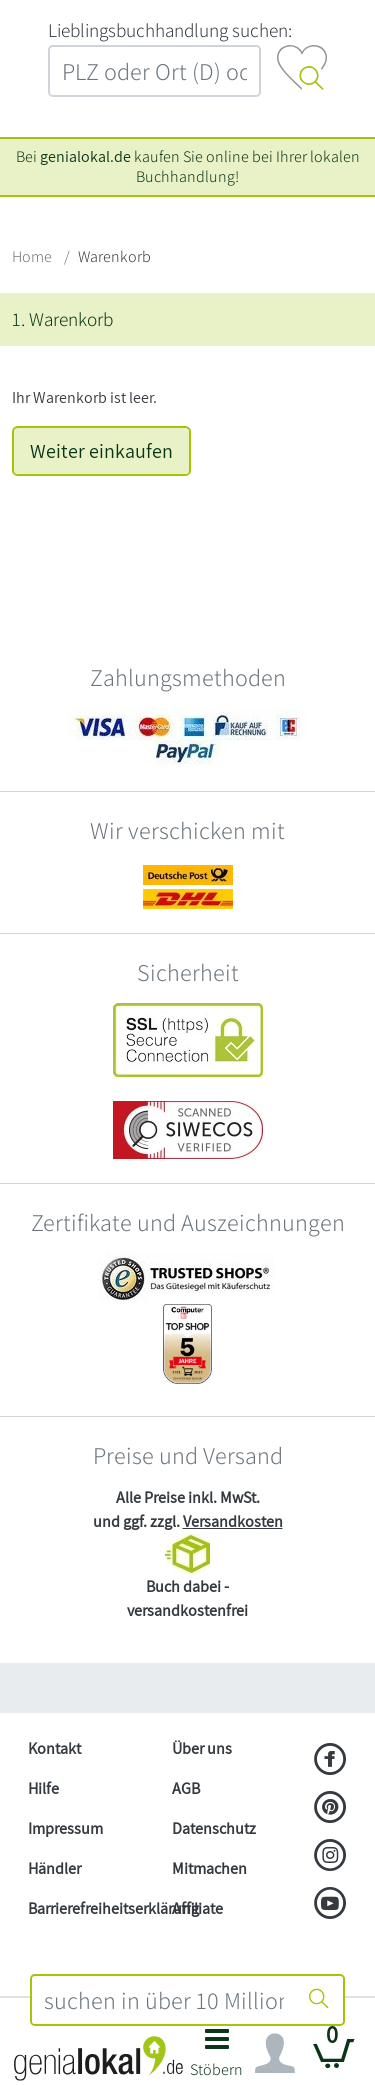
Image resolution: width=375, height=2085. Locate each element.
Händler (54, 1868)
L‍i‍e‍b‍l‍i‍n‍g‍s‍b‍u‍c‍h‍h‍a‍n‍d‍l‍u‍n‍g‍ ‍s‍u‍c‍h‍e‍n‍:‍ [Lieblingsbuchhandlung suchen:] (170, 30)
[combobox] (164, 2000)
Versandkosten (233, 1521)
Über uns (202, 1748)
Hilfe (43, 1788)
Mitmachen (209, 1868)
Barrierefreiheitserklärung (92, 1908)
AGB (186, 1788)
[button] (217, 2058)
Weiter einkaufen (101, 451)
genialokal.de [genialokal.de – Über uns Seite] (85, 156)
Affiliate (197, 1908)
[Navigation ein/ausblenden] (275, 2054)
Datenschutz (214, 1828)
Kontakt (54, 1748)
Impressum (65, 1828)
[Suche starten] (319, 2000)
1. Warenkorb (62, 319)
